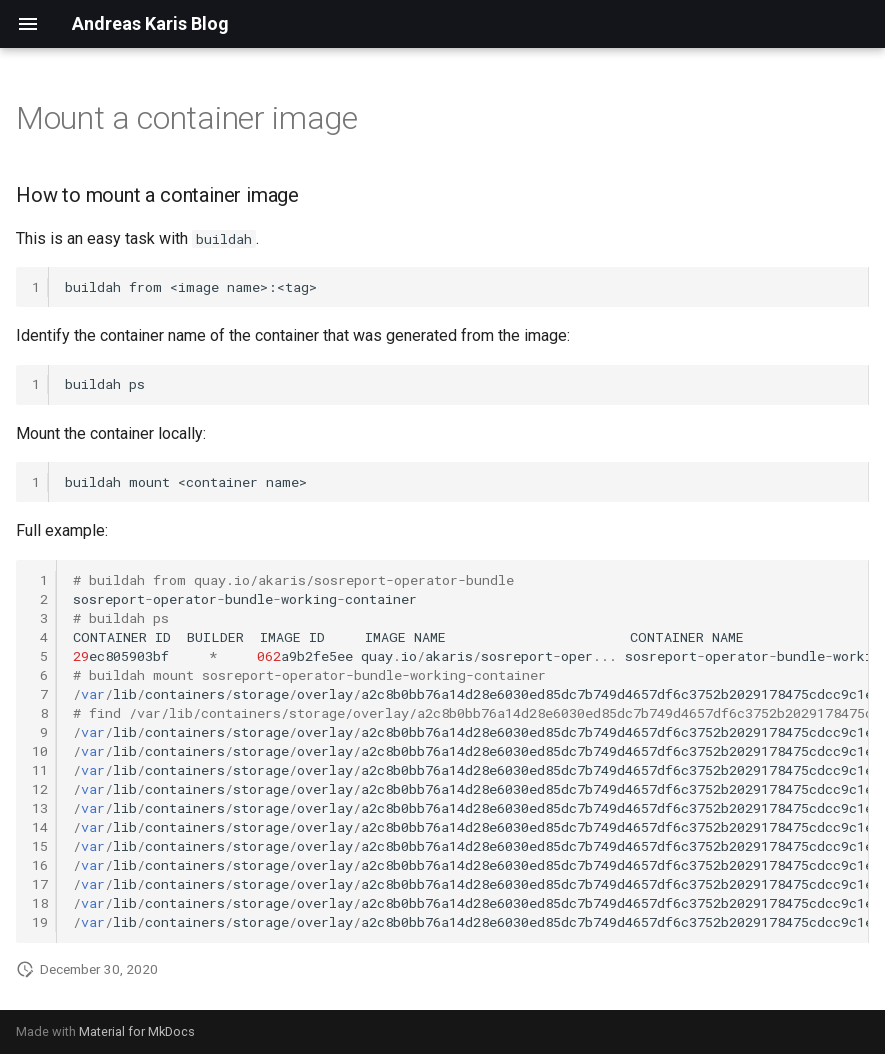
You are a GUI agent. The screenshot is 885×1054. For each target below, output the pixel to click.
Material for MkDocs (137, 1031)
